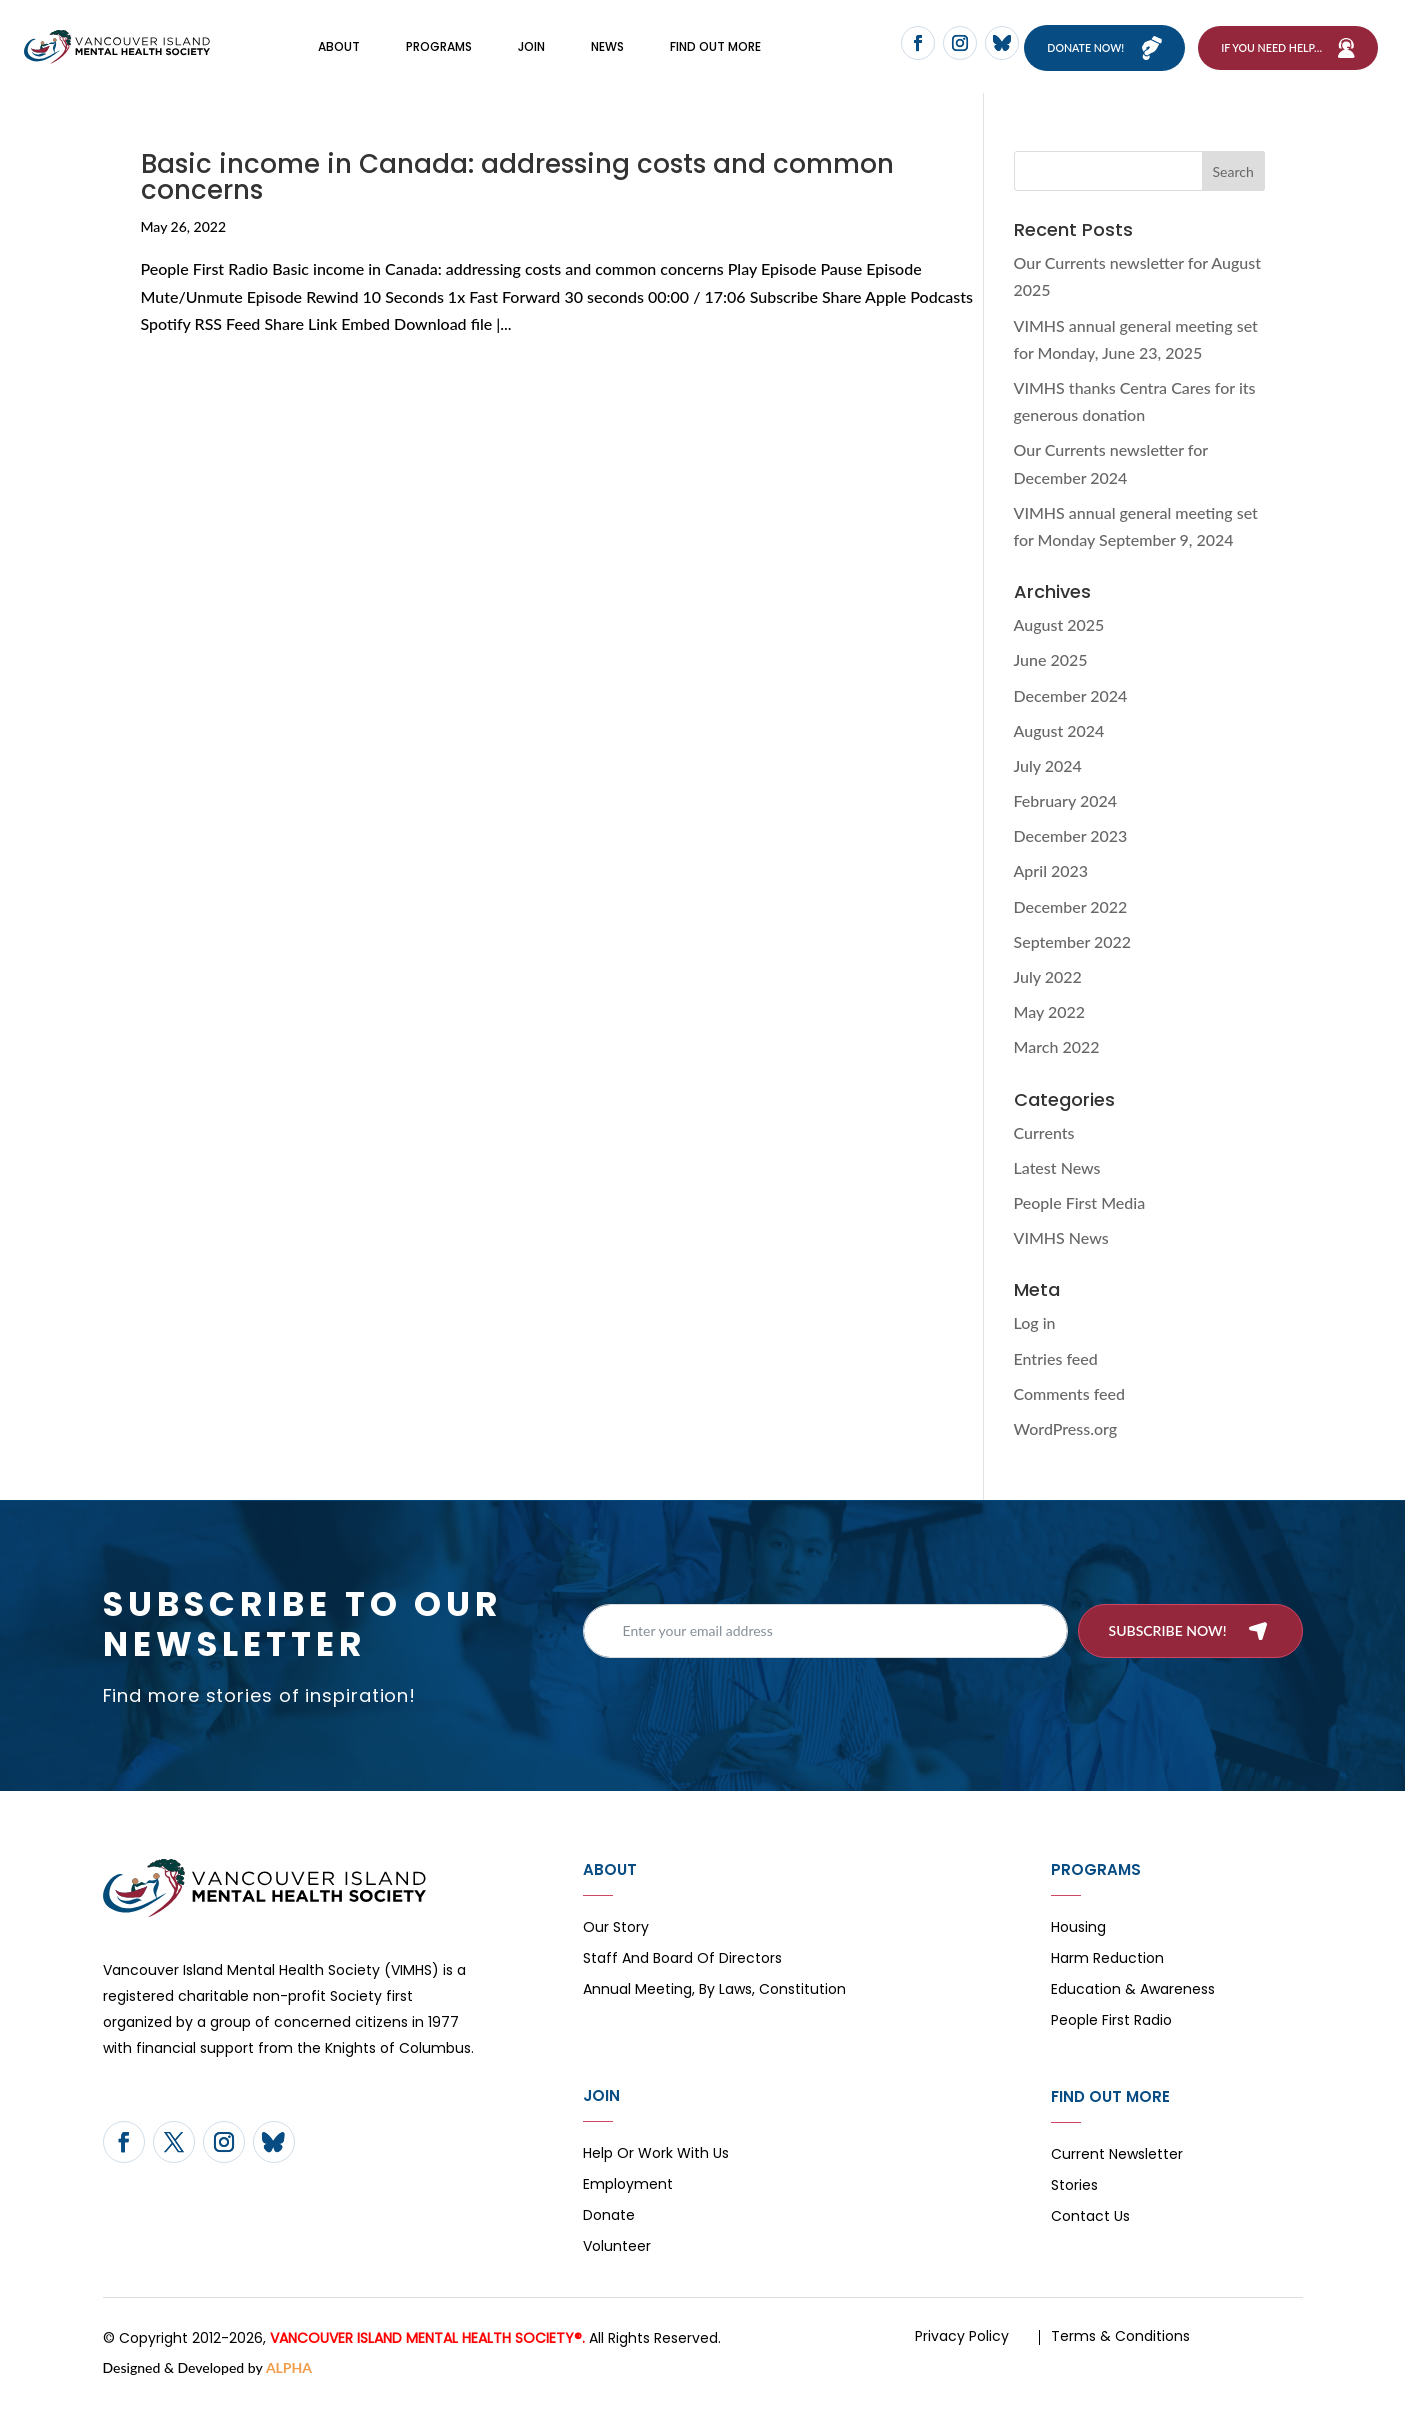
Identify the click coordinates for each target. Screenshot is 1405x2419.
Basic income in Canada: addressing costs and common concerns (517, 200)
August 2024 (1059, 752)
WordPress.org (1066, 1451)
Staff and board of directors (682, 1982)
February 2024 (1066, 823)
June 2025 (1051, 682)
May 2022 (1050, 1034)
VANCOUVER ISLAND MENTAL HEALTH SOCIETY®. (427, 2361)
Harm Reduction (1107, 1982)
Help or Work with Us (656, 2177)
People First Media (1080, 1225)
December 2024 (1071, 717)
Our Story (616, 1951)
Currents (1044, 1154)
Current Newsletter (1117, 2178)
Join (531, 57)
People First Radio (1111, 2044)
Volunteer (617, 2270)
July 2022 (1048, 999)
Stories (1074, 2209)
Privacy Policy (962, 2359)
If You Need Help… (1271, 58)
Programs (439, 57)
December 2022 (1071, 928)
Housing (1078, 1951)
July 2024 (1048, 788)
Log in (1035, 1345)
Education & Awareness (1133, 2013)
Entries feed (1056, 1380)
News (607, 57)
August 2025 (1059, 647)
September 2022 (1073, 964)
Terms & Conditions (1120, 2359)
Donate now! (1099, 58)
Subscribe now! (1168, 1652)
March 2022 (1057, 1069)
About (339, 57)
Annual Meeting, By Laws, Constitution (714, 2013)
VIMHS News (1061, 1260)
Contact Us (1090, 2240)
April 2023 (1051, 893)
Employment (628, 2208)
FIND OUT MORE (715, 57)
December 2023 (1071, 858)
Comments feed (1069, 1415)
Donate (609, 2239)
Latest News (1057, 1189)
